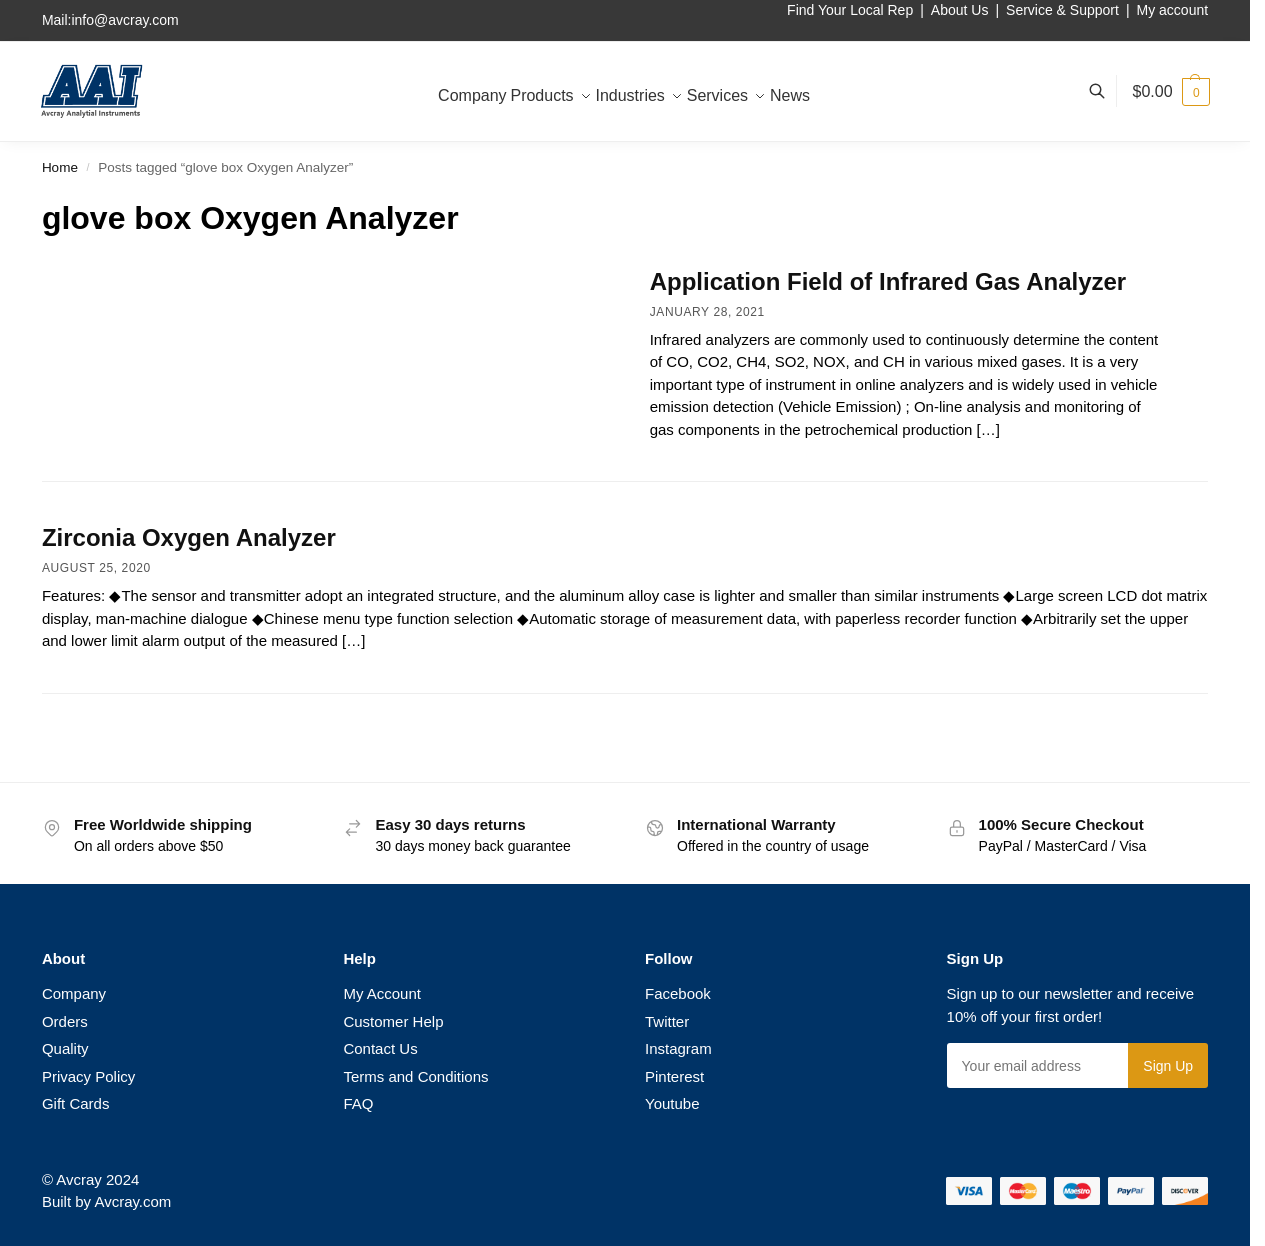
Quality (65, 1048)
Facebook (678, 993)
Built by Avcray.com (107, 1201)
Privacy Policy (88, 1076)
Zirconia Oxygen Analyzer (189, 537)
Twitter (667, 1021)
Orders (65, 1021)
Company (74, 993)
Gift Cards (76, 1103)
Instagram (678, 1048)
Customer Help (393, 1021)
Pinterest (674, 1076)
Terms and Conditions (415, 1076)
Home (60, 167)
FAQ (358, 1103)
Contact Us (380, 1048)
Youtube (672, 1103)
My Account (382, 993)
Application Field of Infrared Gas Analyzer (888, 281)
